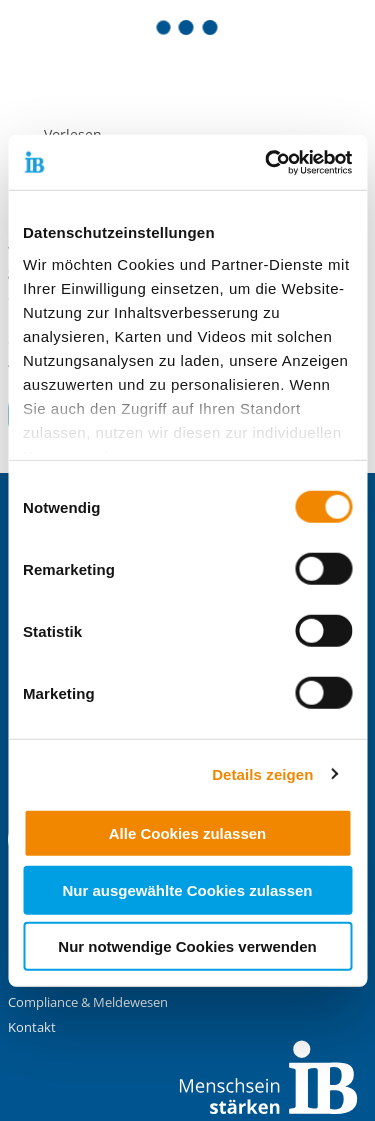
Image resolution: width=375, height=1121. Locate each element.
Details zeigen (262, 773)
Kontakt (32, 1027)
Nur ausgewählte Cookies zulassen (187, 889)
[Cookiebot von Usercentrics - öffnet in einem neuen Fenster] (267, 162)
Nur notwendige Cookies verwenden (187, 946)
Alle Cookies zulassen (188, 833)
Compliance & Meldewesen (88, 1002)
